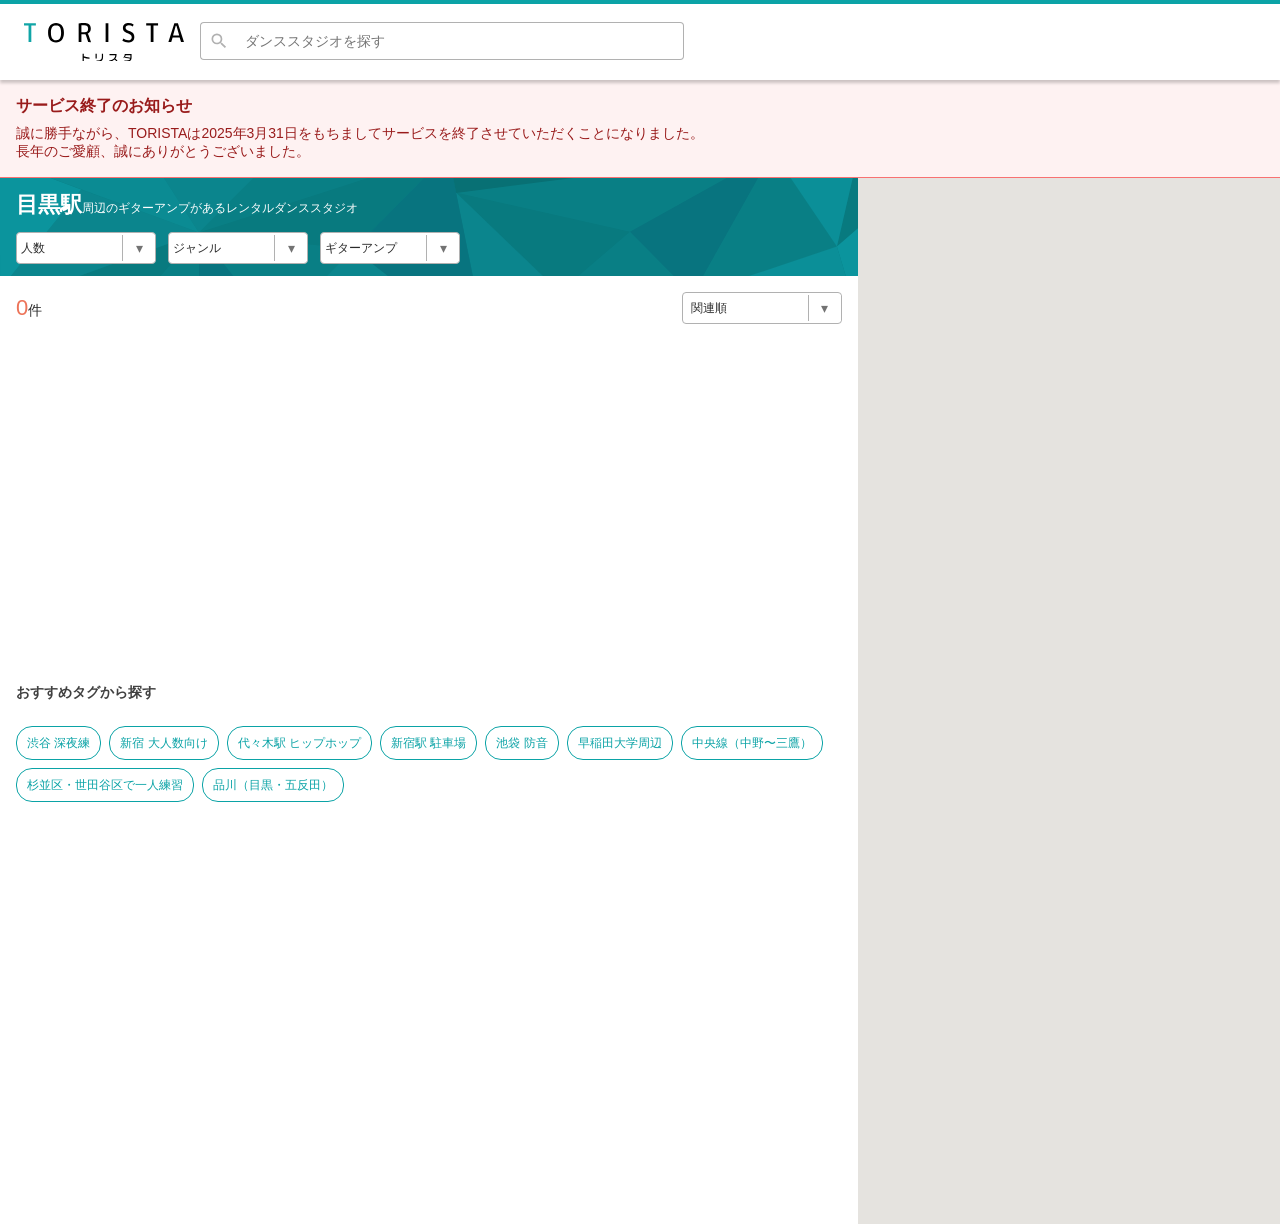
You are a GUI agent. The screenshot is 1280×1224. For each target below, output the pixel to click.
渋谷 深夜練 (58, 743)
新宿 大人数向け (163, 743)
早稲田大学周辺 (620, 743)
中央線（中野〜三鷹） (752, 743)
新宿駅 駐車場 (428, 743)
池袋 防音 (521, 743)
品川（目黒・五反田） (273, 785)
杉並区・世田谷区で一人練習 (105, 785)
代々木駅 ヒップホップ (299, 743)
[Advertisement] (429, 528)
